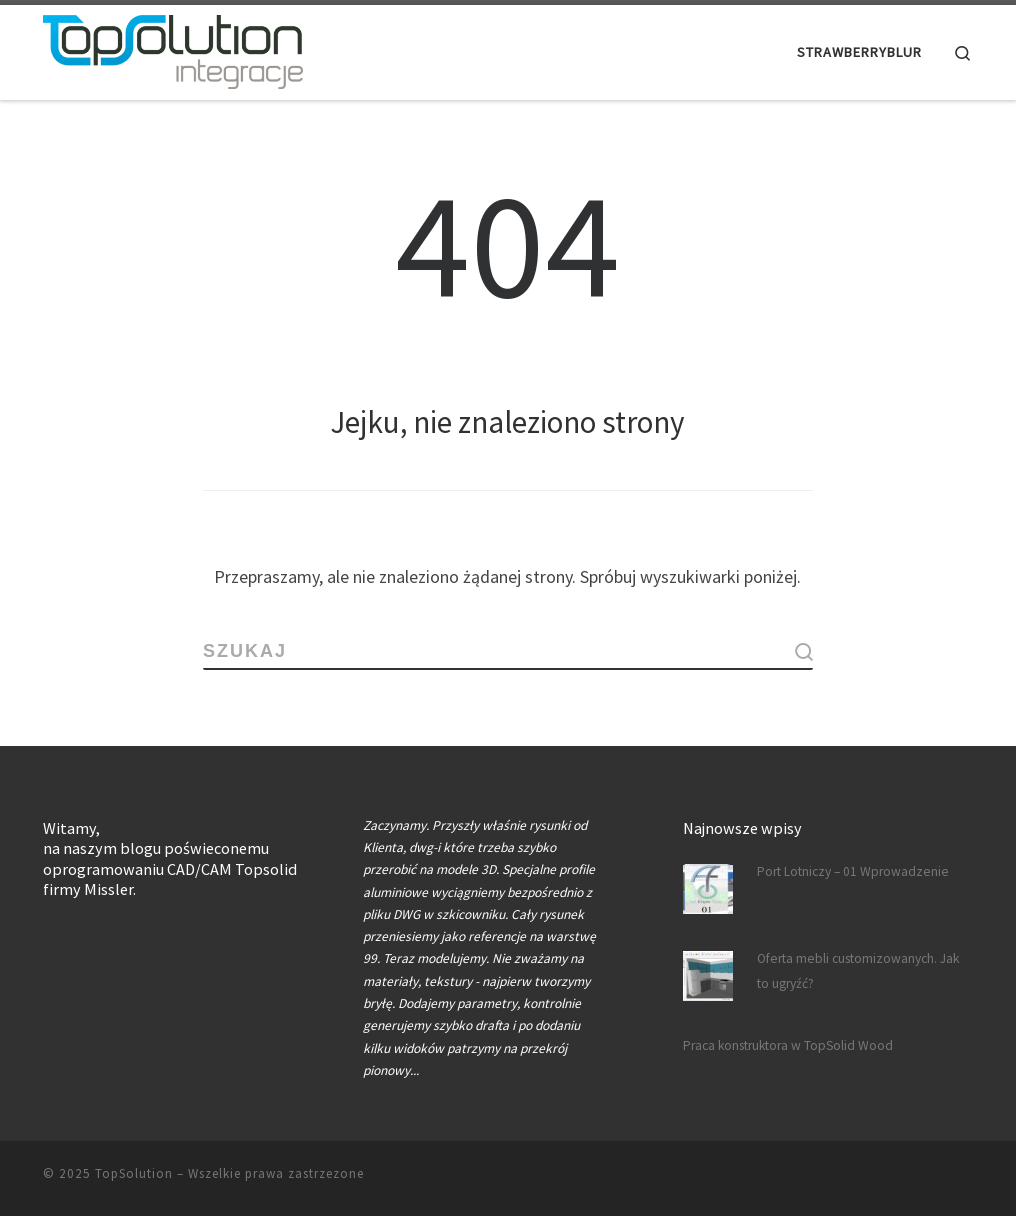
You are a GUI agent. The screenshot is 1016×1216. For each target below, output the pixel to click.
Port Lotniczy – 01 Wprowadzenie (853, 870)
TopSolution (134, 1172)
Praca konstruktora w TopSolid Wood (788, 1044)
